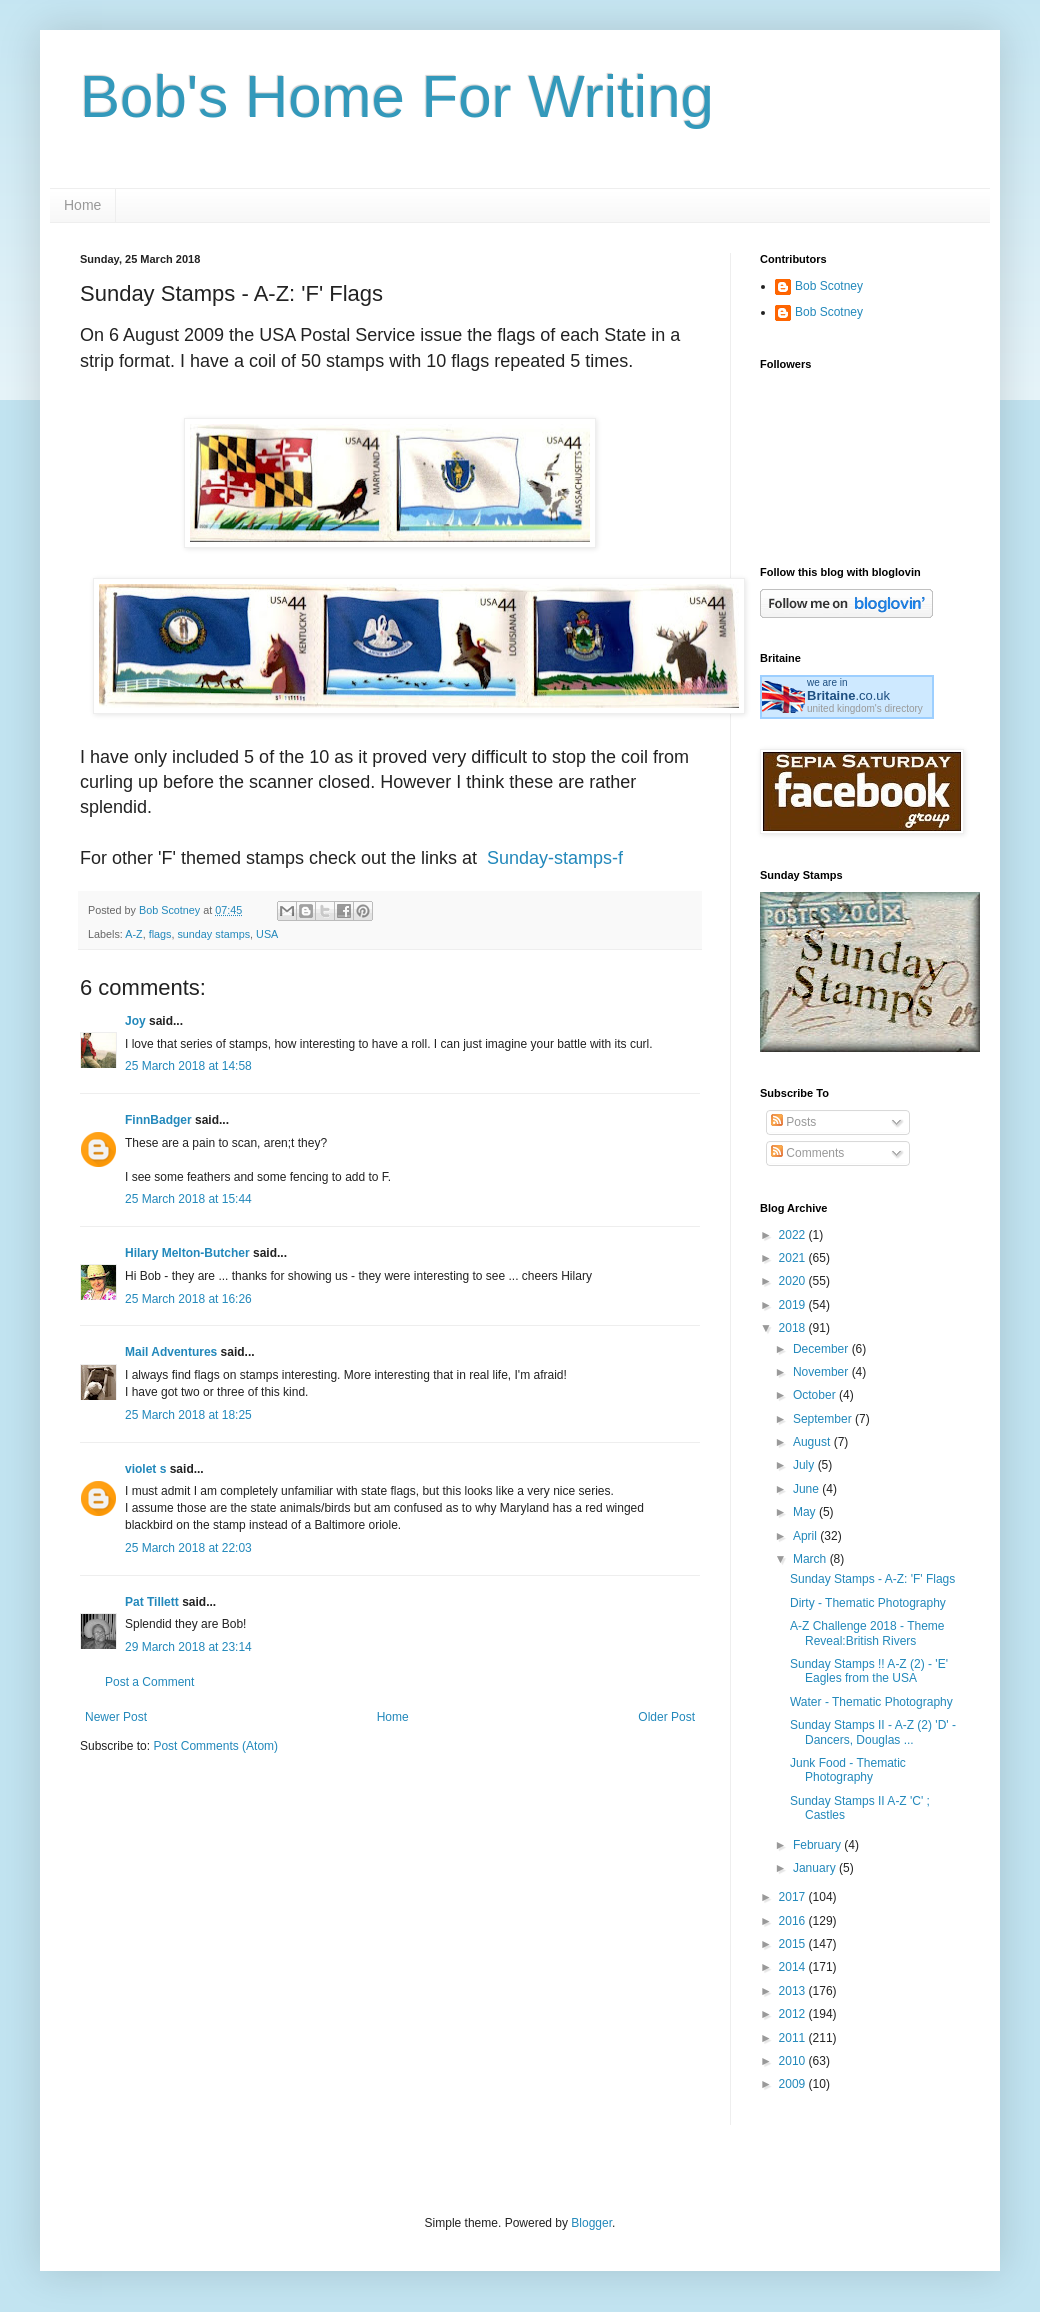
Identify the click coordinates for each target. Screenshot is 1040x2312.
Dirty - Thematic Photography (868, 1603)
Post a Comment (149, 1682)
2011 (794, 2038)
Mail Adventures (171, 1352)
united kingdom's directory (865, 708)
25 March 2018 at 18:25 (188, 1415)
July (805, 1465)
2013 (794, 1991)
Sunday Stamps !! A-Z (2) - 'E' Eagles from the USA (869, 1671)
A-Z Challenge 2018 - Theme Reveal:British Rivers (867, 1633)
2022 (794, 1235)
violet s (145, 1469)
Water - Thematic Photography (871, 1702)
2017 (794, 1897)
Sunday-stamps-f (555, 858)
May (806, 1512)
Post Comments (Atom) (215, 1746)
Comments (807, 1153)
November (822, 1372)
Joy (135, 1021)
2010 (794, 2061)
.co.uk (848, 695)
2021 (794, 1258)
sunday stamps (213, 934)
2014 (794, 1967)
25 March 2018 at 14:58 (188, 1066)
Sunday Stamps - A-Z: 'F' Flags (872, 1579)
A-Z (133, 934)
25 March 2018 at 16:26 (188, 1299)
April (806, 1536)
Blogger (591, 2223)
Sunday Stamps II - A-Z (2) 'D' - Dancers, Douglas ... (873, 1732)
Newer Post (116, 1717)
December (822, 1349)
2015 (794, 1944)
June (807, 1489)
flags (160, 934)
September (824, 1419)
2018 (794, 1328)
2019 (794, 1305)
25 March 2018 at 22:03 (188, 1548)
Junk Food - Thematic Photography (848, 1770)
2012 (794, 2014)
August (813, 1442)
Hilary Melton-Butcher (187, 1253)
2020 (794, 1281)
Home (82, 205)
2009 (794, 2084)
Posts (793, 1122)
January (816, 1868)
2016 (794, 1921)
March (811, 1559)
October (816, 1395)
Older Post (666, 1717)
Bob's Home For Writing (397, 96)
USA (267, 934)
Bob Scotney (829, 286)
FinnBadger (158, 1120)
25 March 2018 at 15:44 (188, 1199)
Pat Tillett (152, 1602)
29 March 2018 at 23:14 (188, 1647)
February (818, 1845)
